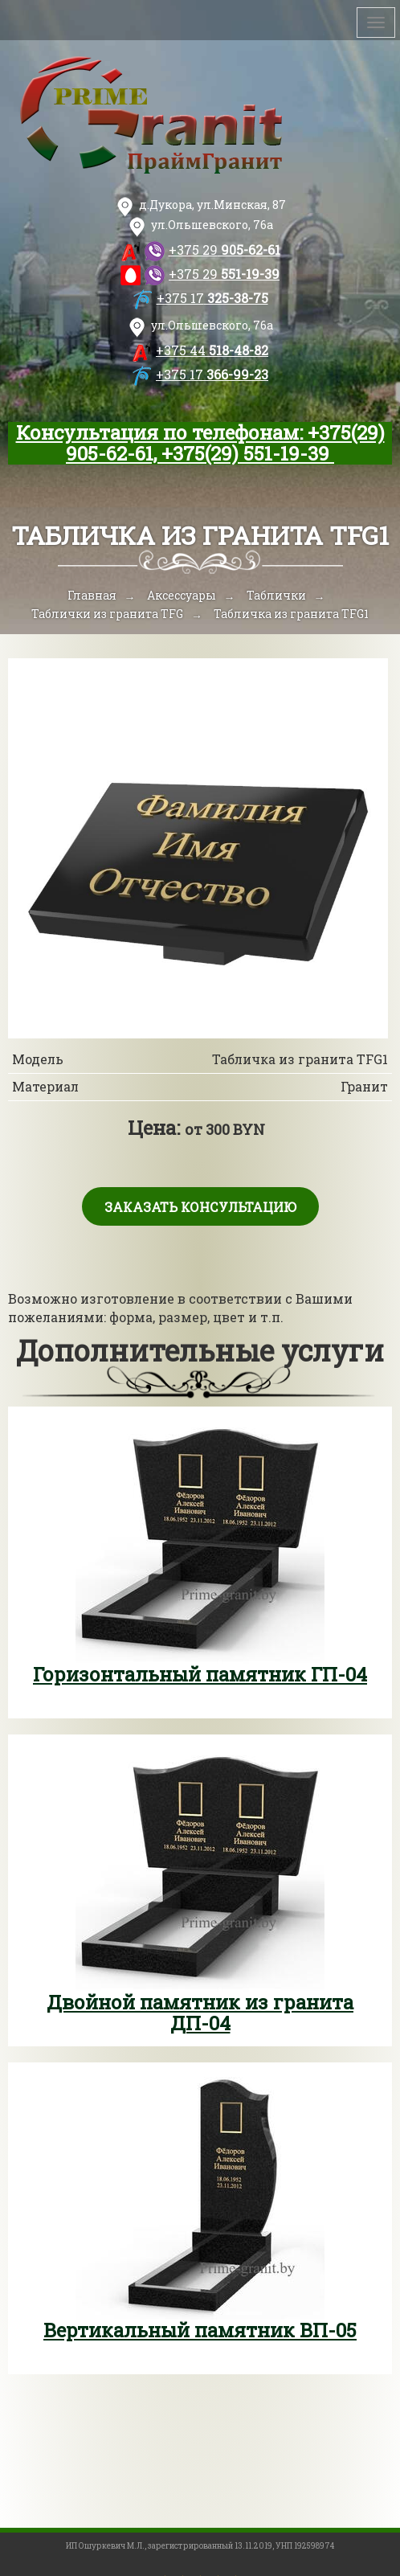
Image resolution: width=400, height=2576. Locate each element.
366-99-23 (212, 374)
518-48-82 (212, 350)
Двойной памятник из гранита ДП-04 (200, 2013)
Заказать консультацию (200, 1206)
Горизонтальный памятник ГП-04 (200, 1674)
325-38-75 (212, 297)
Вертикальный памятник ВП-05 (200, 2330)
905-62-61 (224, 249)
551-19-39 (224, 273)
